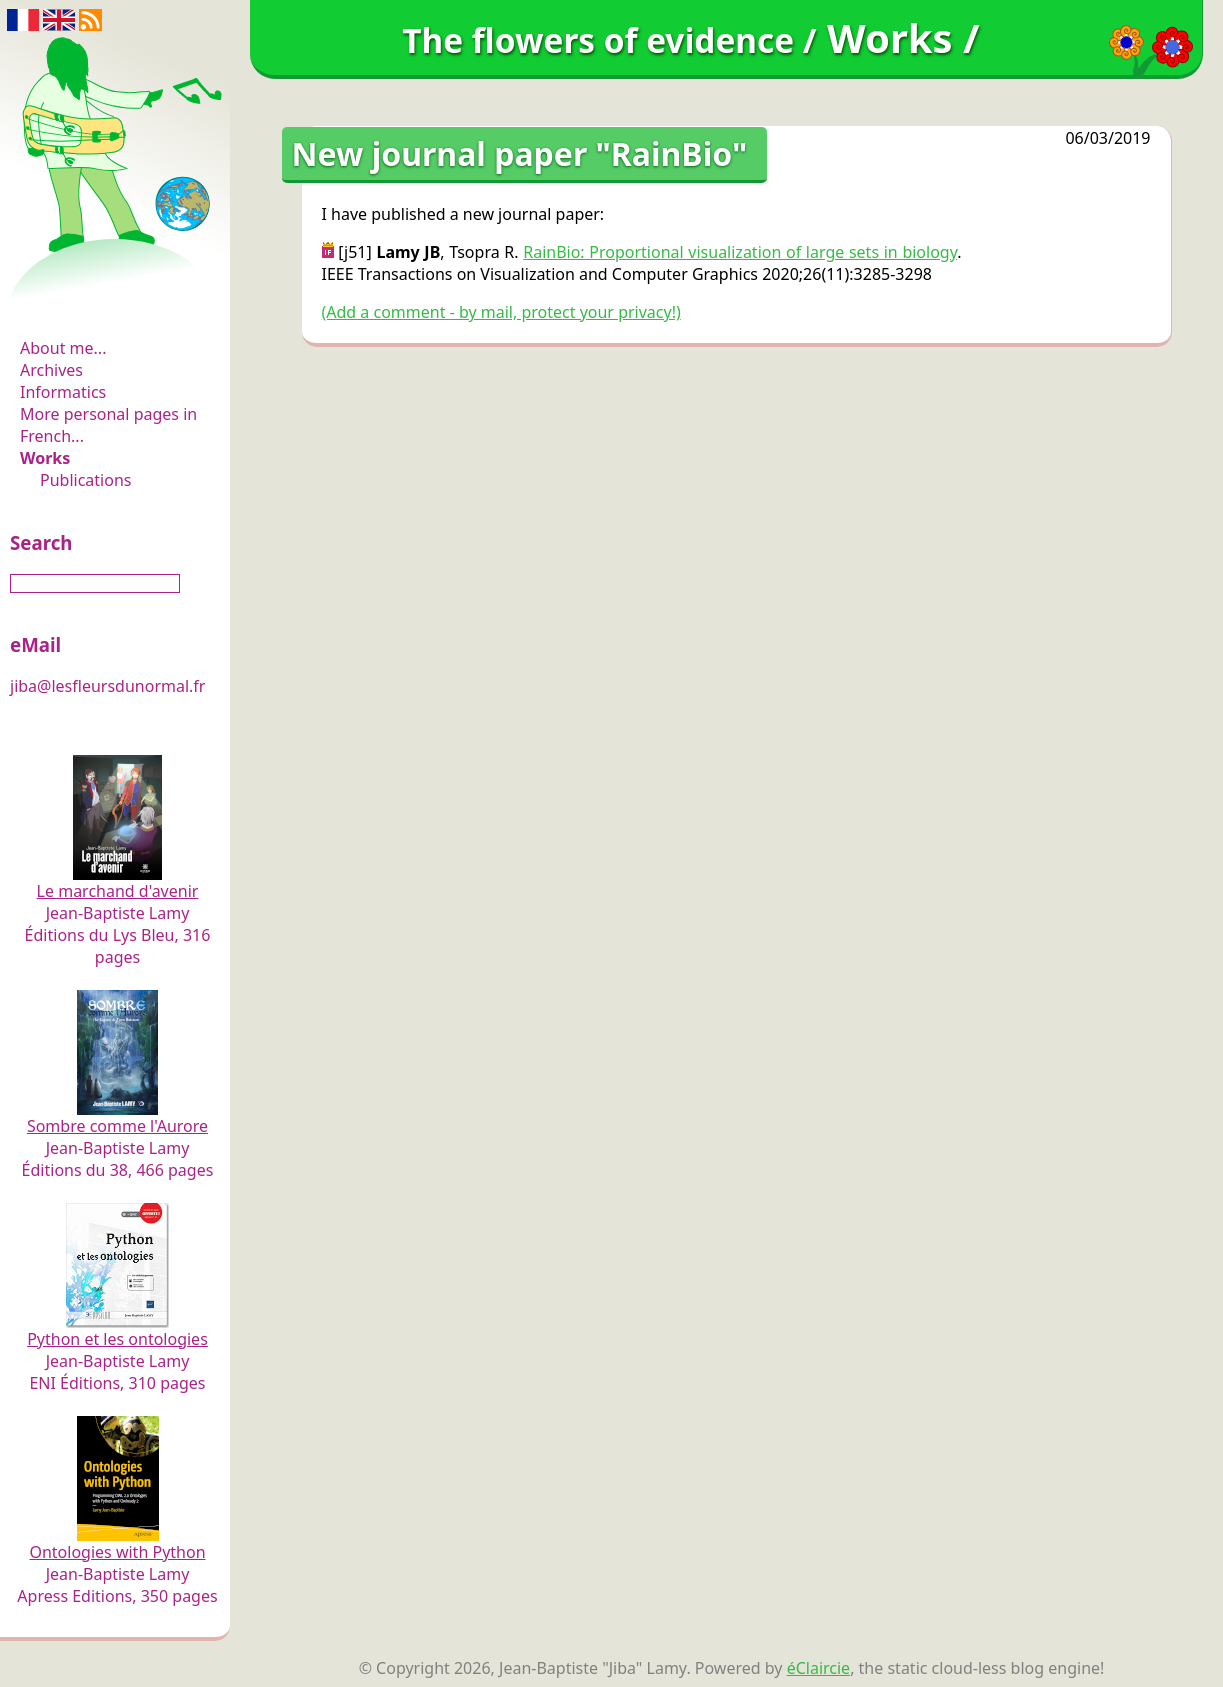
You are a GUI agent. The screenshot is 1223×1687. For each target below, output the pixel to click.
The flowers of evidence (117, 294)
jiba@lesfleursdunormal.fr (107, 686)
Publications (85, 480)
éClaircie (819, 1668)
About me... (63, 348)
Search (41, 542)
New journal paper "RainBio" (520, 153)
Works (45, 458)
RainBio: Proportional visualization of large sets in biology (740, 252)
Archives (51, 370)
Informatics (63, 392)
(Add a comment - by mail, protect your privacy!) (501, 312)
